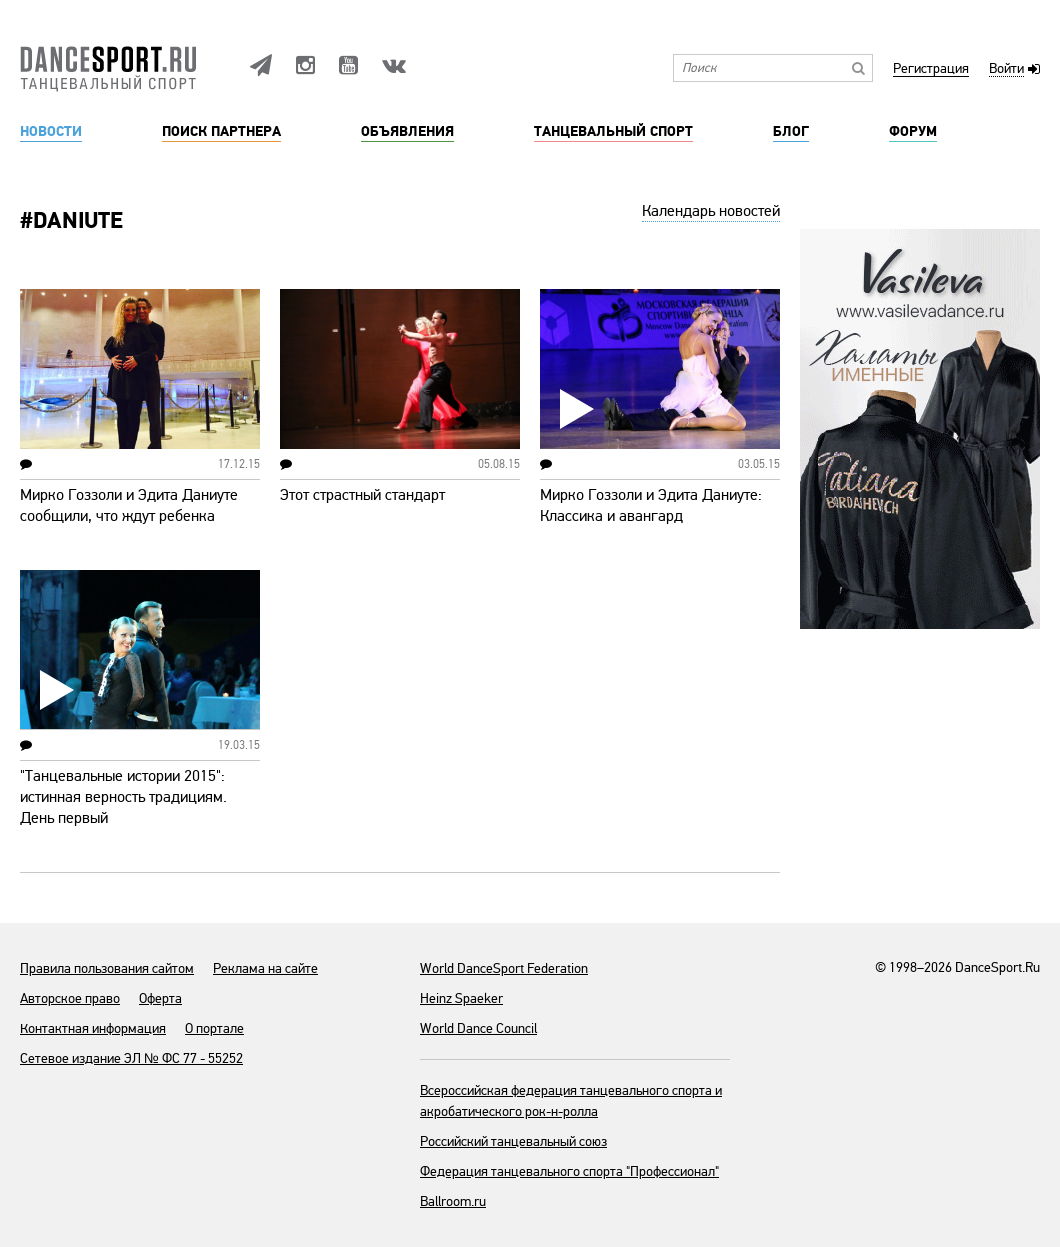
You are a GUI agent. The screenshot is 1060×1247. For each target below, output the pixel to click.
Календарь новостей (711, 211)
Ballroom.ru (453, 1201)
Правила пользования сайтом (107, 968)
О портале (214, 1028)
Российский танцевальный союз (513, 1141)
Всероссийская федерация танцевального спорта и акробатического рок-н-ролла (571, 1101)
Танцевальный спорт (613, 132)
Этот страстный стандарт (362, 495)
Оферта (160, 998)
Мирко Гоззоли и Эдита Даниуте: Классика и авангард (651, 505)
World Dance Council (478, 1028)
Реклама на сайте (265, 968)
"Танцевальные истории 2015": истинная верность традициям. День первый (123, 797)
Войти (1006, 69)
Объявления (407, 132)
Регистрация (931, 69)
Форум (913, 132)
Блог (791, 132)
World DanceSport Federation (504, 968)
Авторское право (70, 998)
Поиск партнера (221, 132)
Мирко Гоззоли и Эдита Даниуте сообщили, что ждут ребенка (129, 505)
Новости (51, 132)
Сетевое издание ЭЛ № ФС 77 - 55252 (131, 1058)
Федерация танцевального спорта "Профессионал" (569, 1171)
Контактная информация (93, 1028)
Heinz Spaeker (461, 998)
